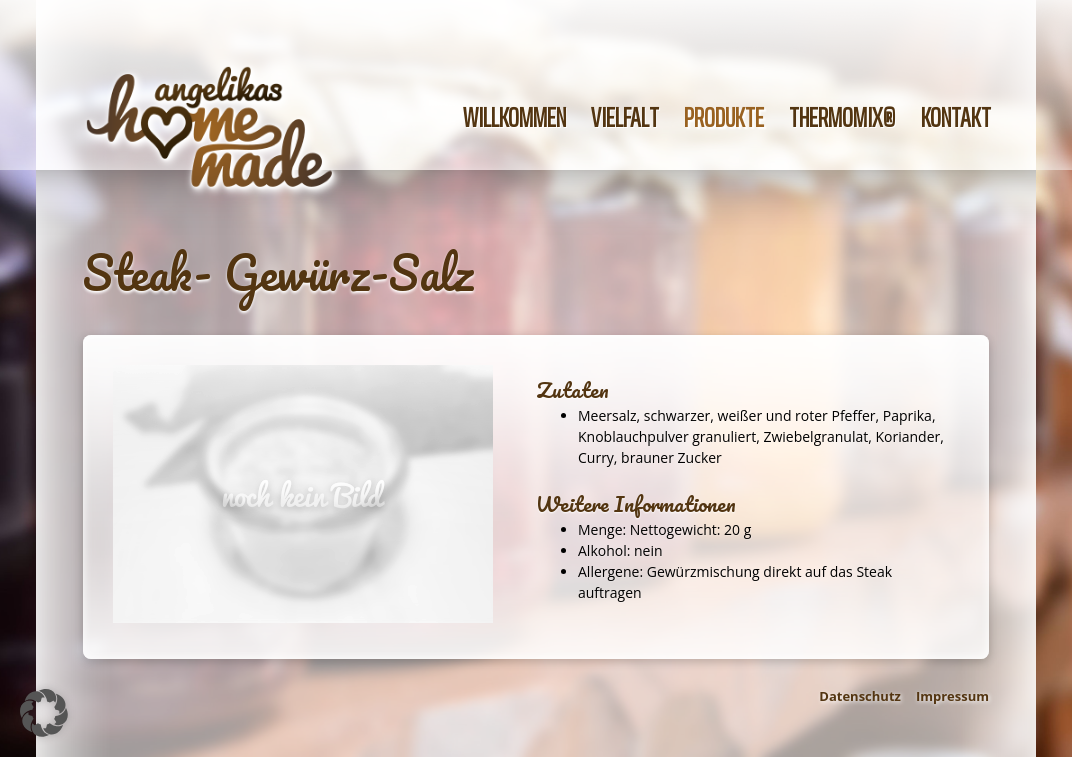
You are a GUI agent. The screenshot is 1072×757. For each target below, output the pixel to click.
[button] (44, 713)
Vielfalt (625, 117)
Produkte (724, 117)
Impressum (952, 696)
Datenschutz (860, 696)
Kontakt (956, 117)
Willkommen (514, 117)
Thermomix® (842, 117)
